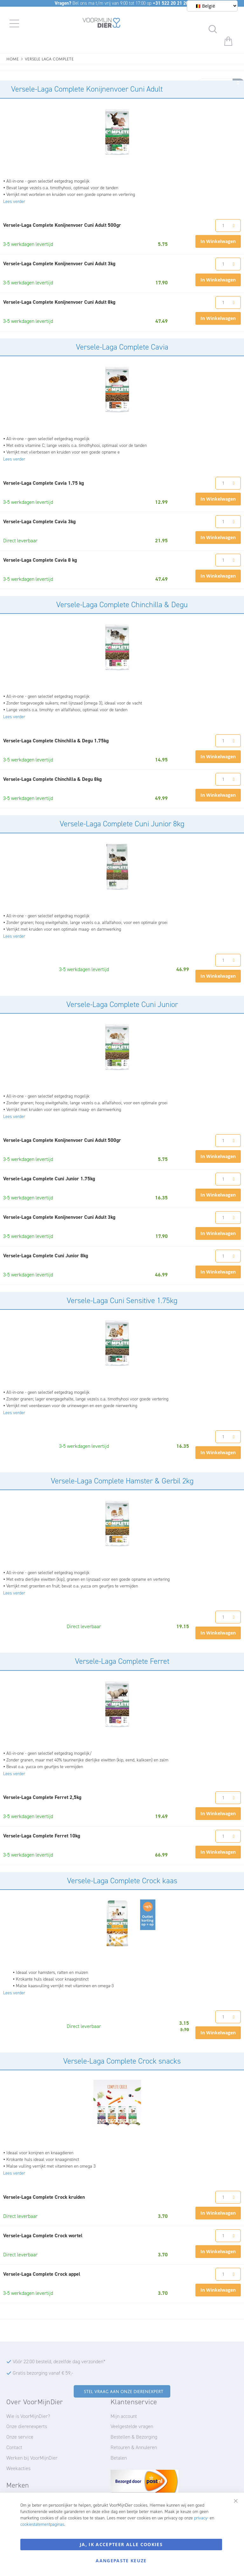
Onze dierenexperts (26, 2426)
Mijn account (124, 2416)
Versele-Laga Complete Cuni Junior (122, 1004)
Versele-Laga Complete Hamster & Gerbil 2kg (122, 1481)
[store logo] (101, 24)
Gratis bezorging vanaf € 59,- (43, 2373)
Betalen (119, 2457)
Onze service (19, 2437)
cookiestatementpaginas (42, 2524)
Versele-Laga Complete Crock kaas (122, 1881)
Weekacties (18, 2468)
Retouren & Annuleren (134, 2447)
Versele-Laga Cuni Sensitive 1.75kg (122, 1300)
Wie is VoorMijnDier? (28, 2416)
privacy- (201, 2518)
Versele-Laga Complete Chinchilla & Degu (122, 605)
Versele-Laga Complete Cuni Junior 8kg (122, 824)
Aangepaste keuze (121, 2561)
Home (12, 58)
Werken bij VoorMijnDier (32, 2457)
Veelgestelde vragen (132, 2426)
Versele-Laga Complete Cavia (122, 347)
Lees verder (14, 201)
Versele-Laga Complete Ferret (122, 1661)
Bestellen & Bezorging (134, 2437)
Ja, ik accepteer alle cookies (121, 2544)
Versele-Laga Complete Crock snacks (122, 2061)
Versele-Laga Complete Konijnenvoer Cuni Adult (87, 89)
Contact (14, 2447)
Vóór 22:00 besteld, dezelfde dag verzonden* (59, 2361)
